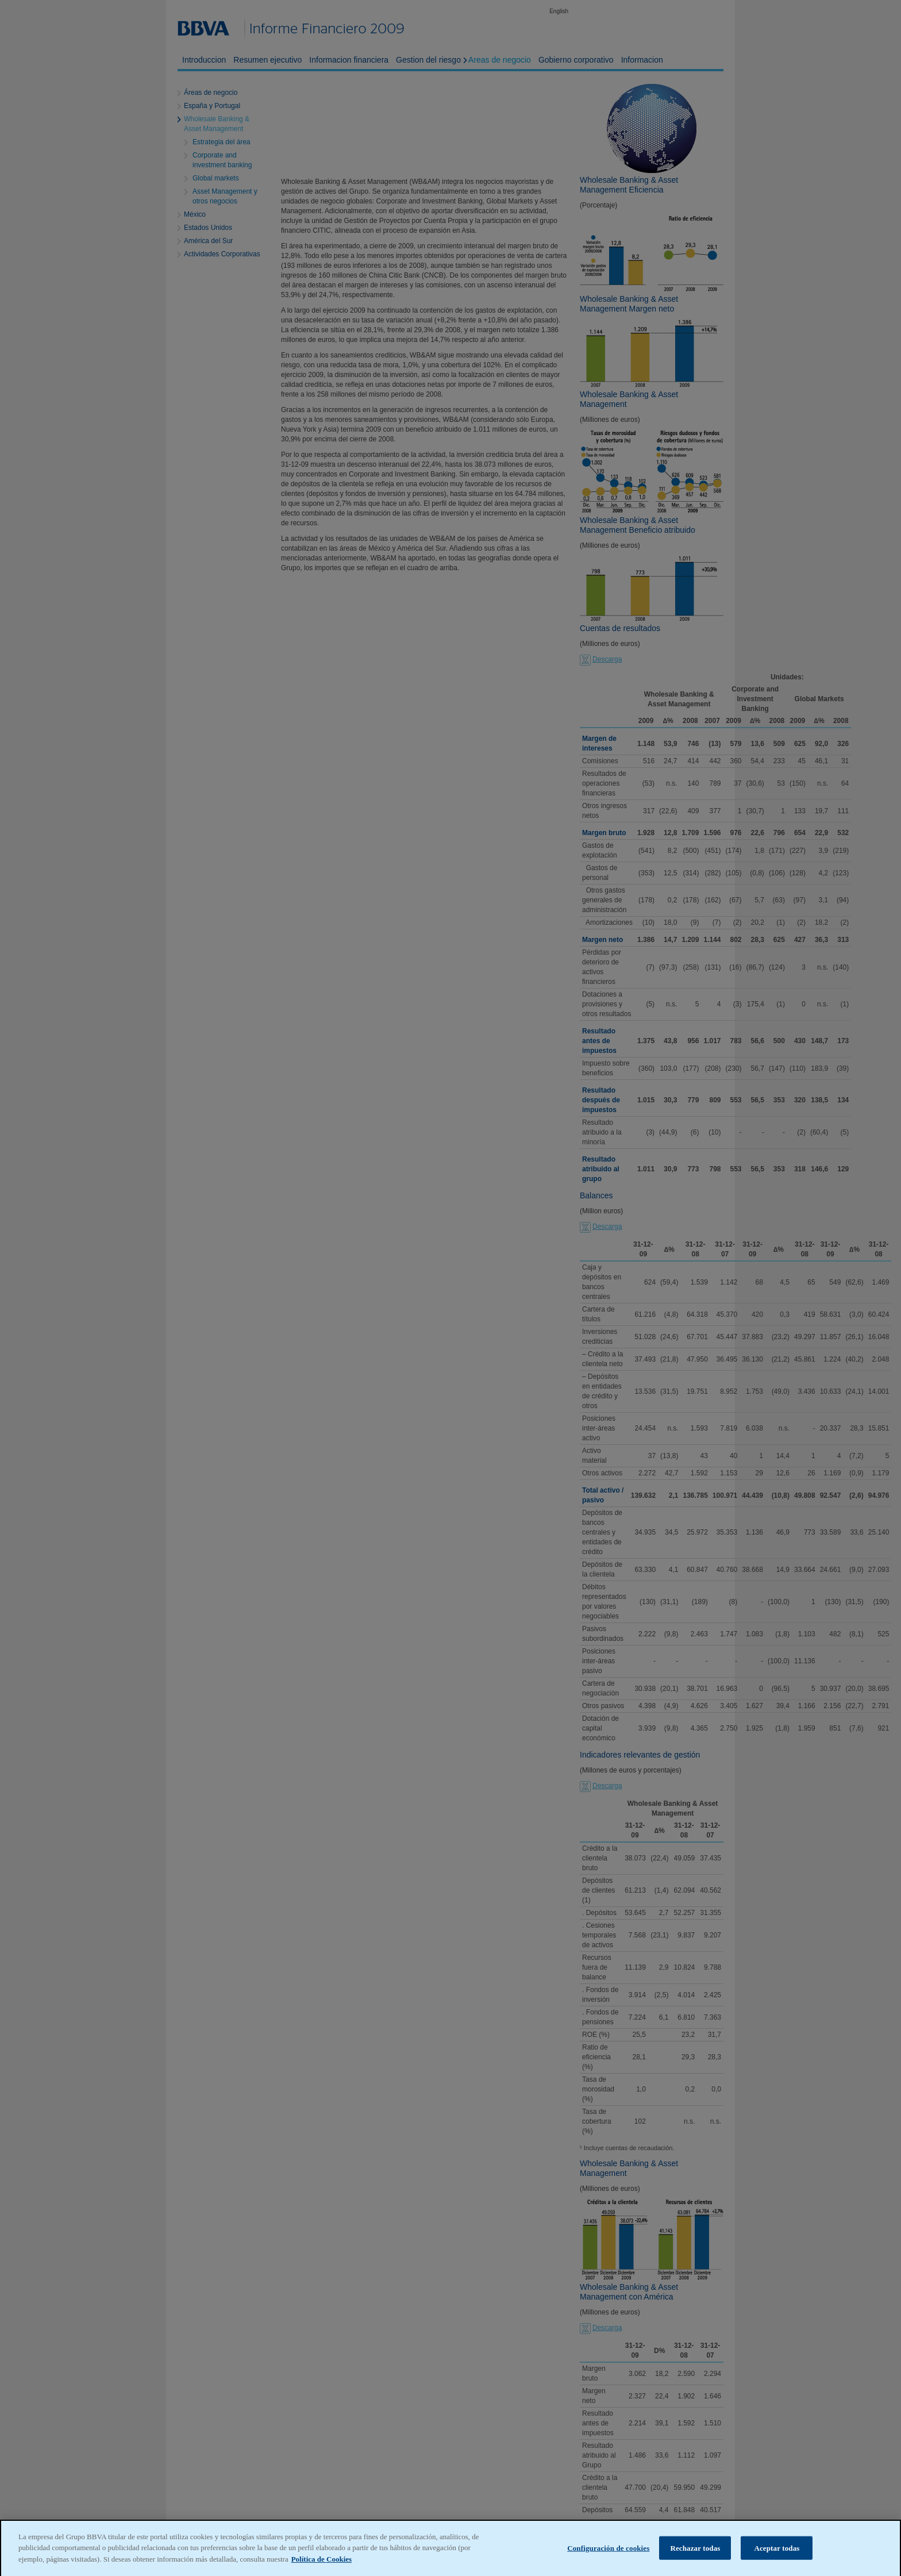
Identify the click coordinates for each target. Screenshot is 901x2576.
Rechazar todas (695, 2562)
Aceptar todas (776, 2562)
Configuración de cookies (608, 2562)
